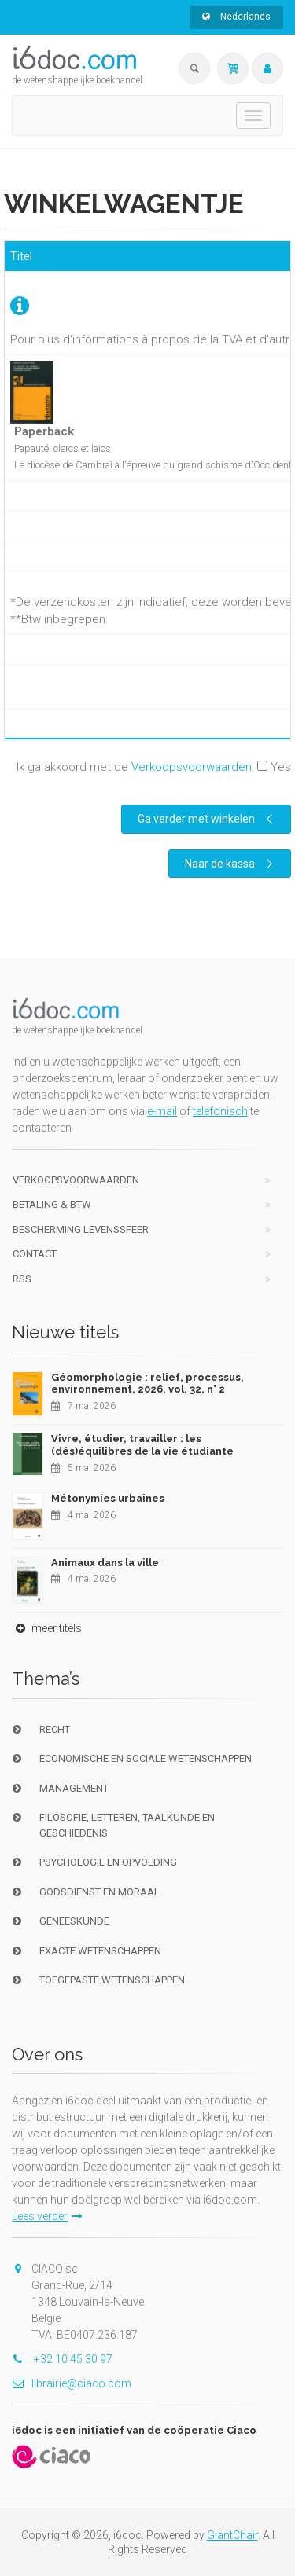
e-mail (162, 1111)
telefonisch (220, 1111)
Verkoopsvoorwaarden (191, 767)
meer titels (47, 1628)
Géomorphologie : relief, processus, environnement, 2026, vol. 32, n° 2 (147, 1383)
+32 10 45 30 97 (62, 2359)
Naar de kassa (231, 863)
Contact (35, 1254)
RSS (22, 1279)
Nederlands (236, 16)
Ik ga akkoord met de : (154, 767)
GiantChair (232, 2535)
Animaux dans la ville (105, 1563)
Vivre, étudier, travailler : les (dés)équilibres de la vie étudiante (142, 1445)
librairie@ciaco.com (71, 2383)
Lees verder (47, 2216)
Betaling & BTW (52, 1204)
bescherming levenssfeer (81, 1229)
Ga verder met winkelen (207, 818)
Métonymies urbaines (107, 1498)
